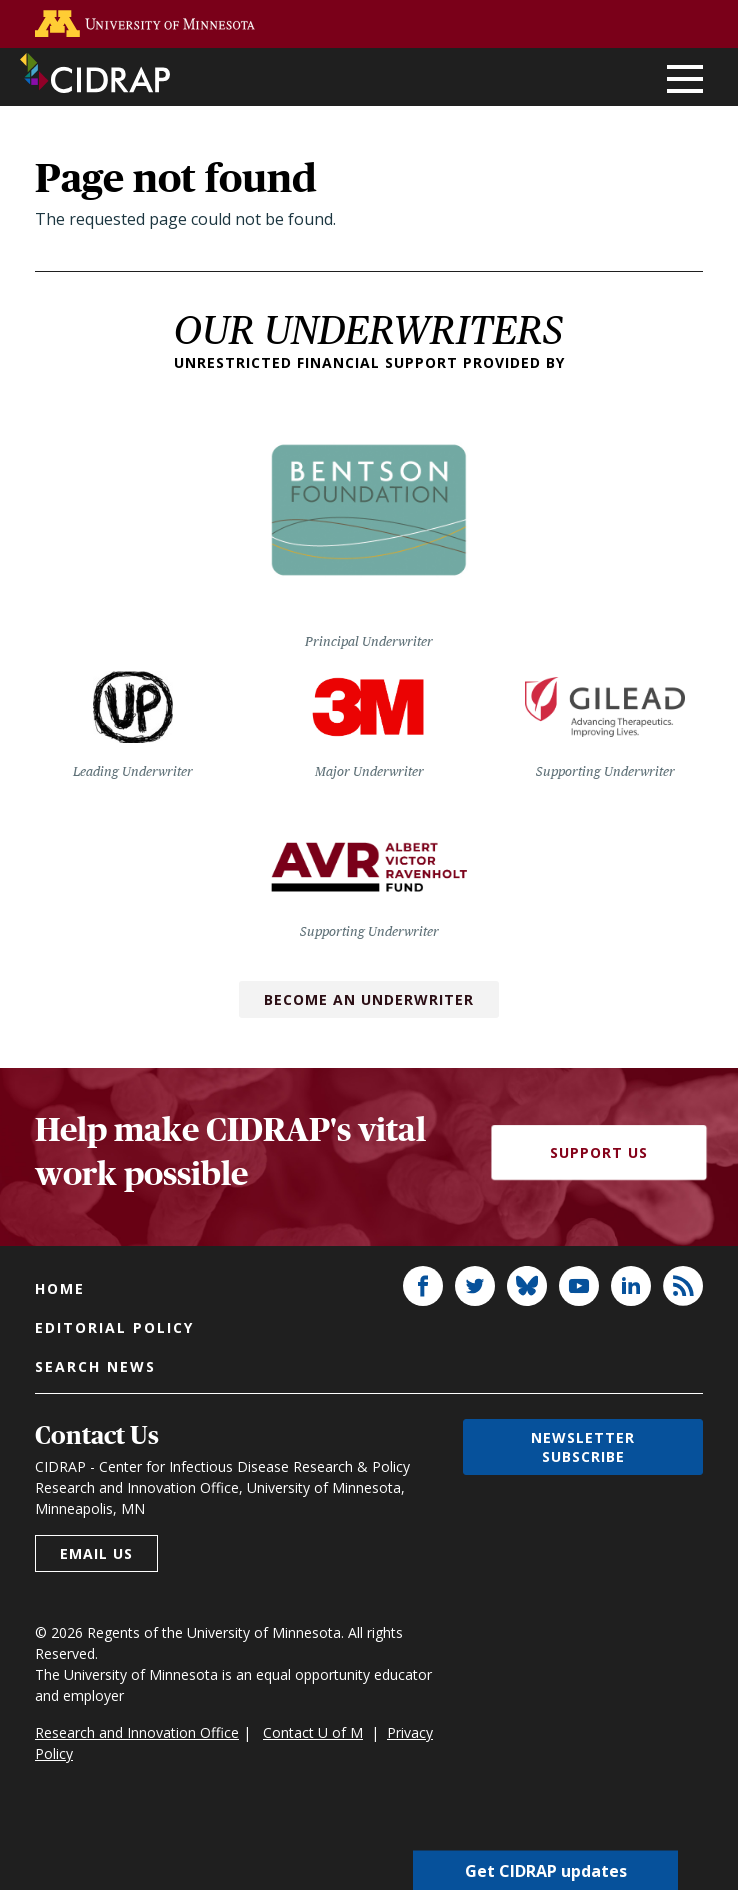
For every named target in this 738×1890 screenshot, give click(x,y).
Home (60, 1288)
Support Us (599, 1152)
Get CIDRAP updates (546, 1870)
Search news (95, 1366)
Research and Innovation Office (137, 1732)
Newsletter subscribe (583, 1447)
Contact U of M (313, 1732)
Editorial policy (114, 1327)
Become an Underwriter (369, 999)
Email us (96, 1553)
